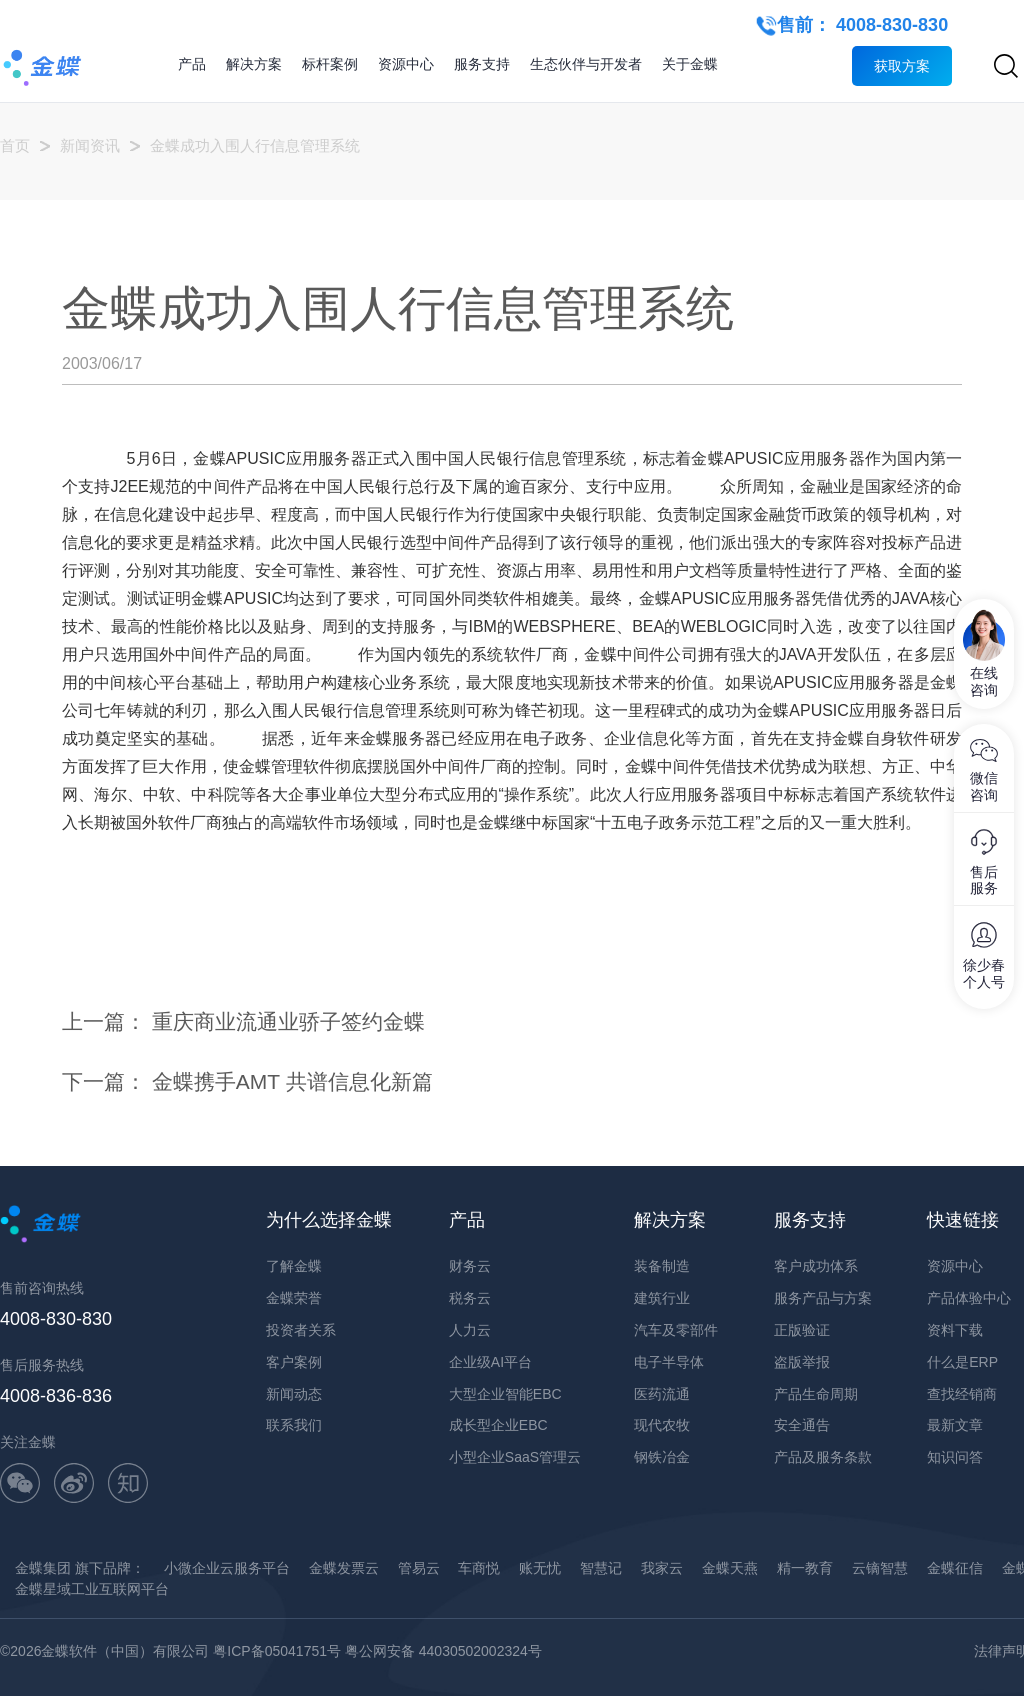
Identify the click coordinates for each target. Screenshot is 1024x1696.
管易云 (419, 1568)
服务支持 (482, 64)
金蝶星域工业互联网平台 (92, 1589)
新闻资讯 (90, 145)
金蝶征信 (955, 1568)
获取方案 (902, 66)
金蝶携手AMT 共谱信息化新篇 (292, 1081)
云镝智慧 (880, 1568)
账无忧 (540, 1568)
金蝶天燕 (730, 1568)
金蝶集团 (43, 1568)
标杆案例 (330, 64)
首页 (15, 145)
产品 (192, 64)
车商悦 (479, 1568)
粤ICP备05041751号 (277, 1651)
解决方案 (254, 64)
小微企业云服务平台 (227, 1568)
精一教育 (805, 1568)
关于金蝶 (690, 64)
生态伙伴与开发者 (586, 64)
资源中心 (406, 64)
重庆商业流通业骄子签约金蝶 (288, 1021)
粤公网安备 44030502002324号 (443, 1651)
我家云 (662, 1568)
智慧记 (601, 1568)
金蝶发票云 (344, 1568)
